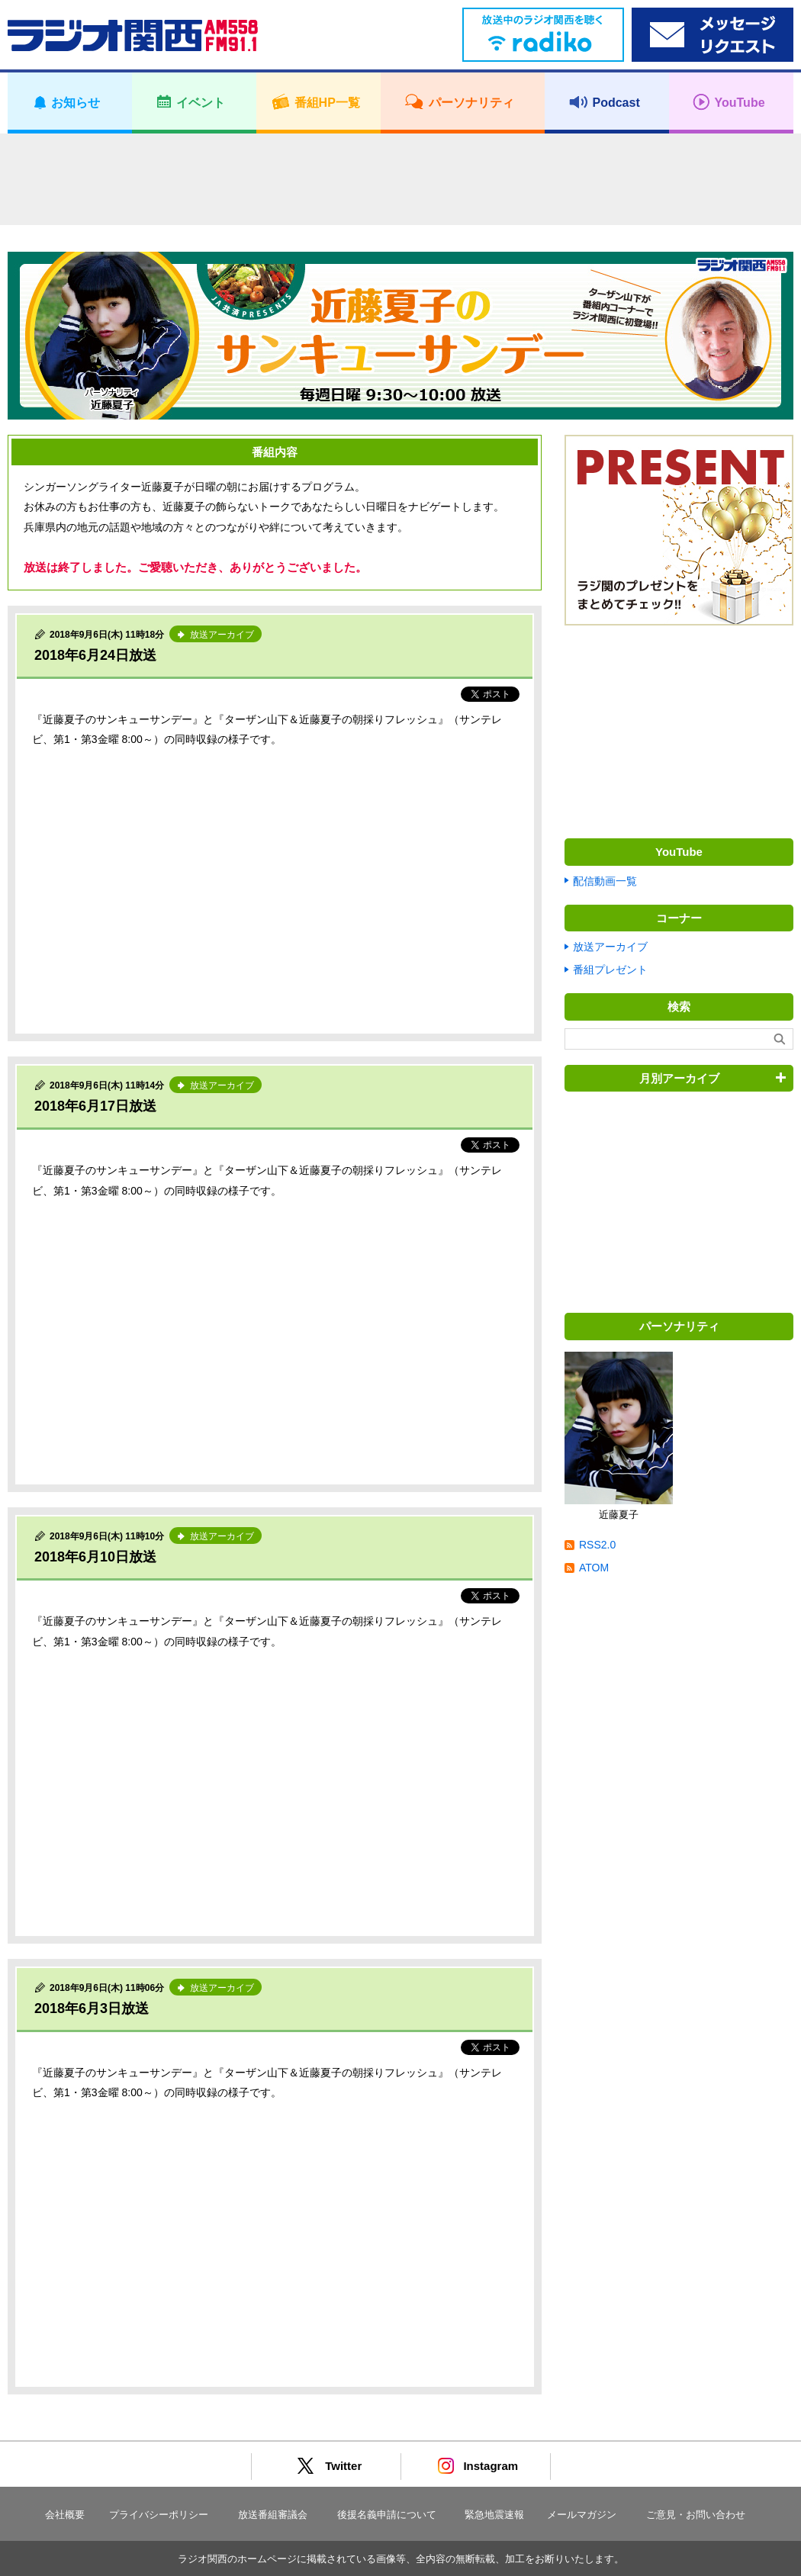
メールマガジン (581, 2514)
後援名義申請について (386, 2514)
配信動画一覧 (605, 881)
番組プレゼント (610, 969)
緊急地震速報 (494, 2514)
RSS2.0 (597, 1545)
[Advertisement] (400, 179)
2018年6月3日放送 (91, 2008)
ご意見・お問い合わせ (695, 2514)
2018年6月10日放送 (95, 1557)
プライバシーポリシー (158, 2514)
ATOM (594, 1567)
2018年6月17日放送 (95, 1106)
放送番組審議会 (272, 2514)
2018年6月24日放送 (95, 655)
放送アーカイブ (610, 947)
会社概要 (65, 2514)
